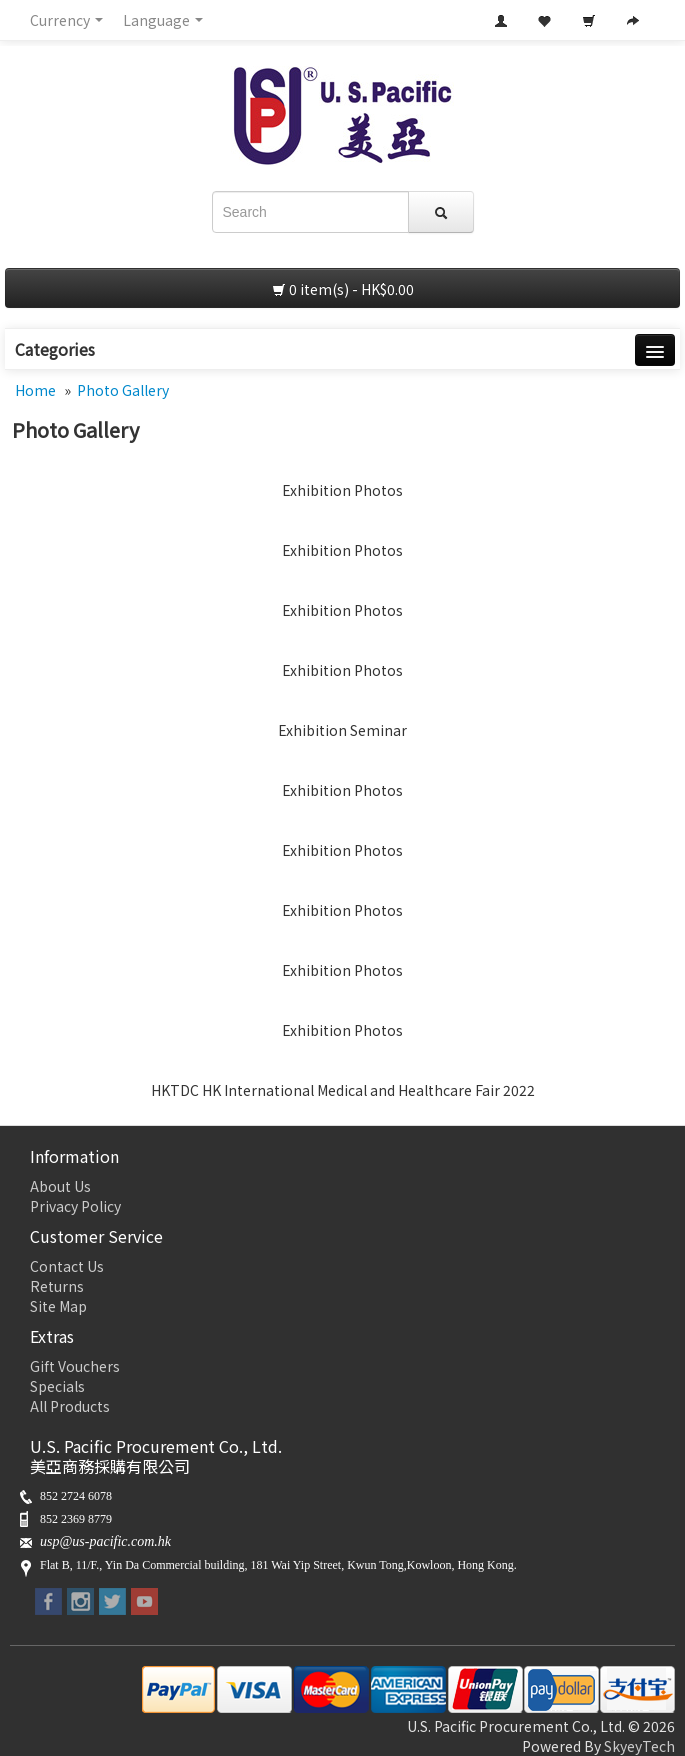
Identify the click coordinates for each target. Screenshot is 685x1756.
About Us (60, 1186)
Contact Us (67, 1266)
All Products (70, 1406)
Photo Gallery (123, 390)
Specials (57, 1386)
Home (35, 390)
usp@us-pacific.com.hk (105, 1541)
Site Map (58, 1306)
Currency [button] (66, 20)
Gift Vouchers (75, 1366)
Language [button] (163, 20)
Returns (57, 1286)
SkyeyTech (639, 1746)
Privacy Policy (75, 1206)
